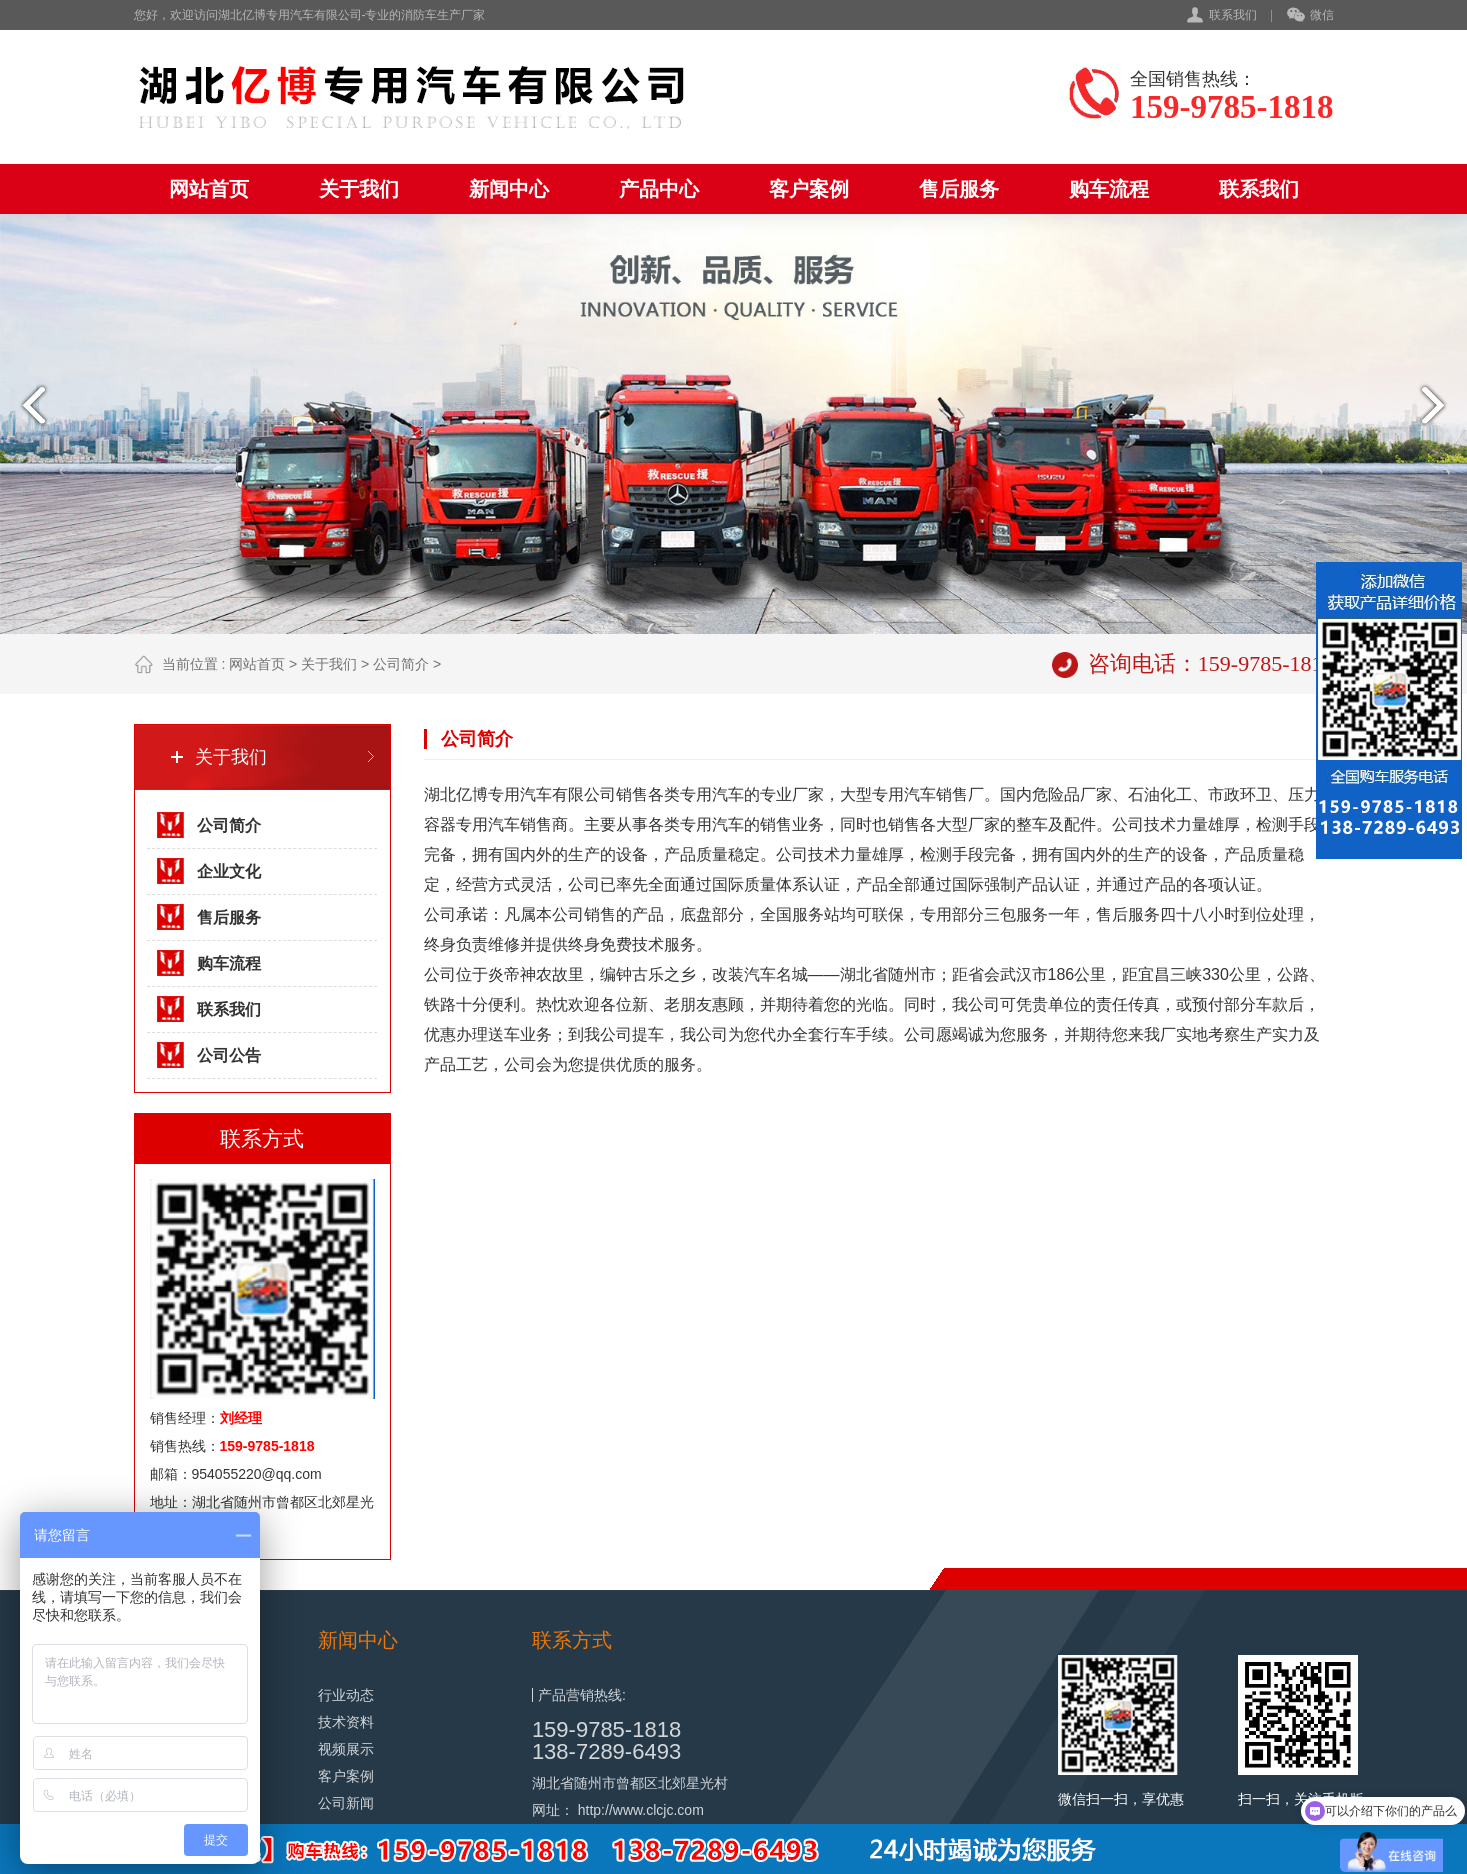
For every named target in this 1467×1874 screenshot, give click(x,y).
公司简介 (401, 664)
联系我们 (1233, 15)
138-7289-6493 (606, 1751)
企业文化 (229, 871)
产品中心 (659, 189)
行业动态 (346, 1695)
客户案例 (809, 189)
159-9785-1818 (606, 1729)
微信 (1310, 16)
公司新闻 (346, 1803)
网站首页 (209, 189)
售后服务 (959, 189)
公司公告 (229, 1055)
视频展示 (346, 1749)
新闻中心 (509, 189)
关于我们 (359, 189)
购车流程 (1109, 189)
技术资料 (346, 1722)
